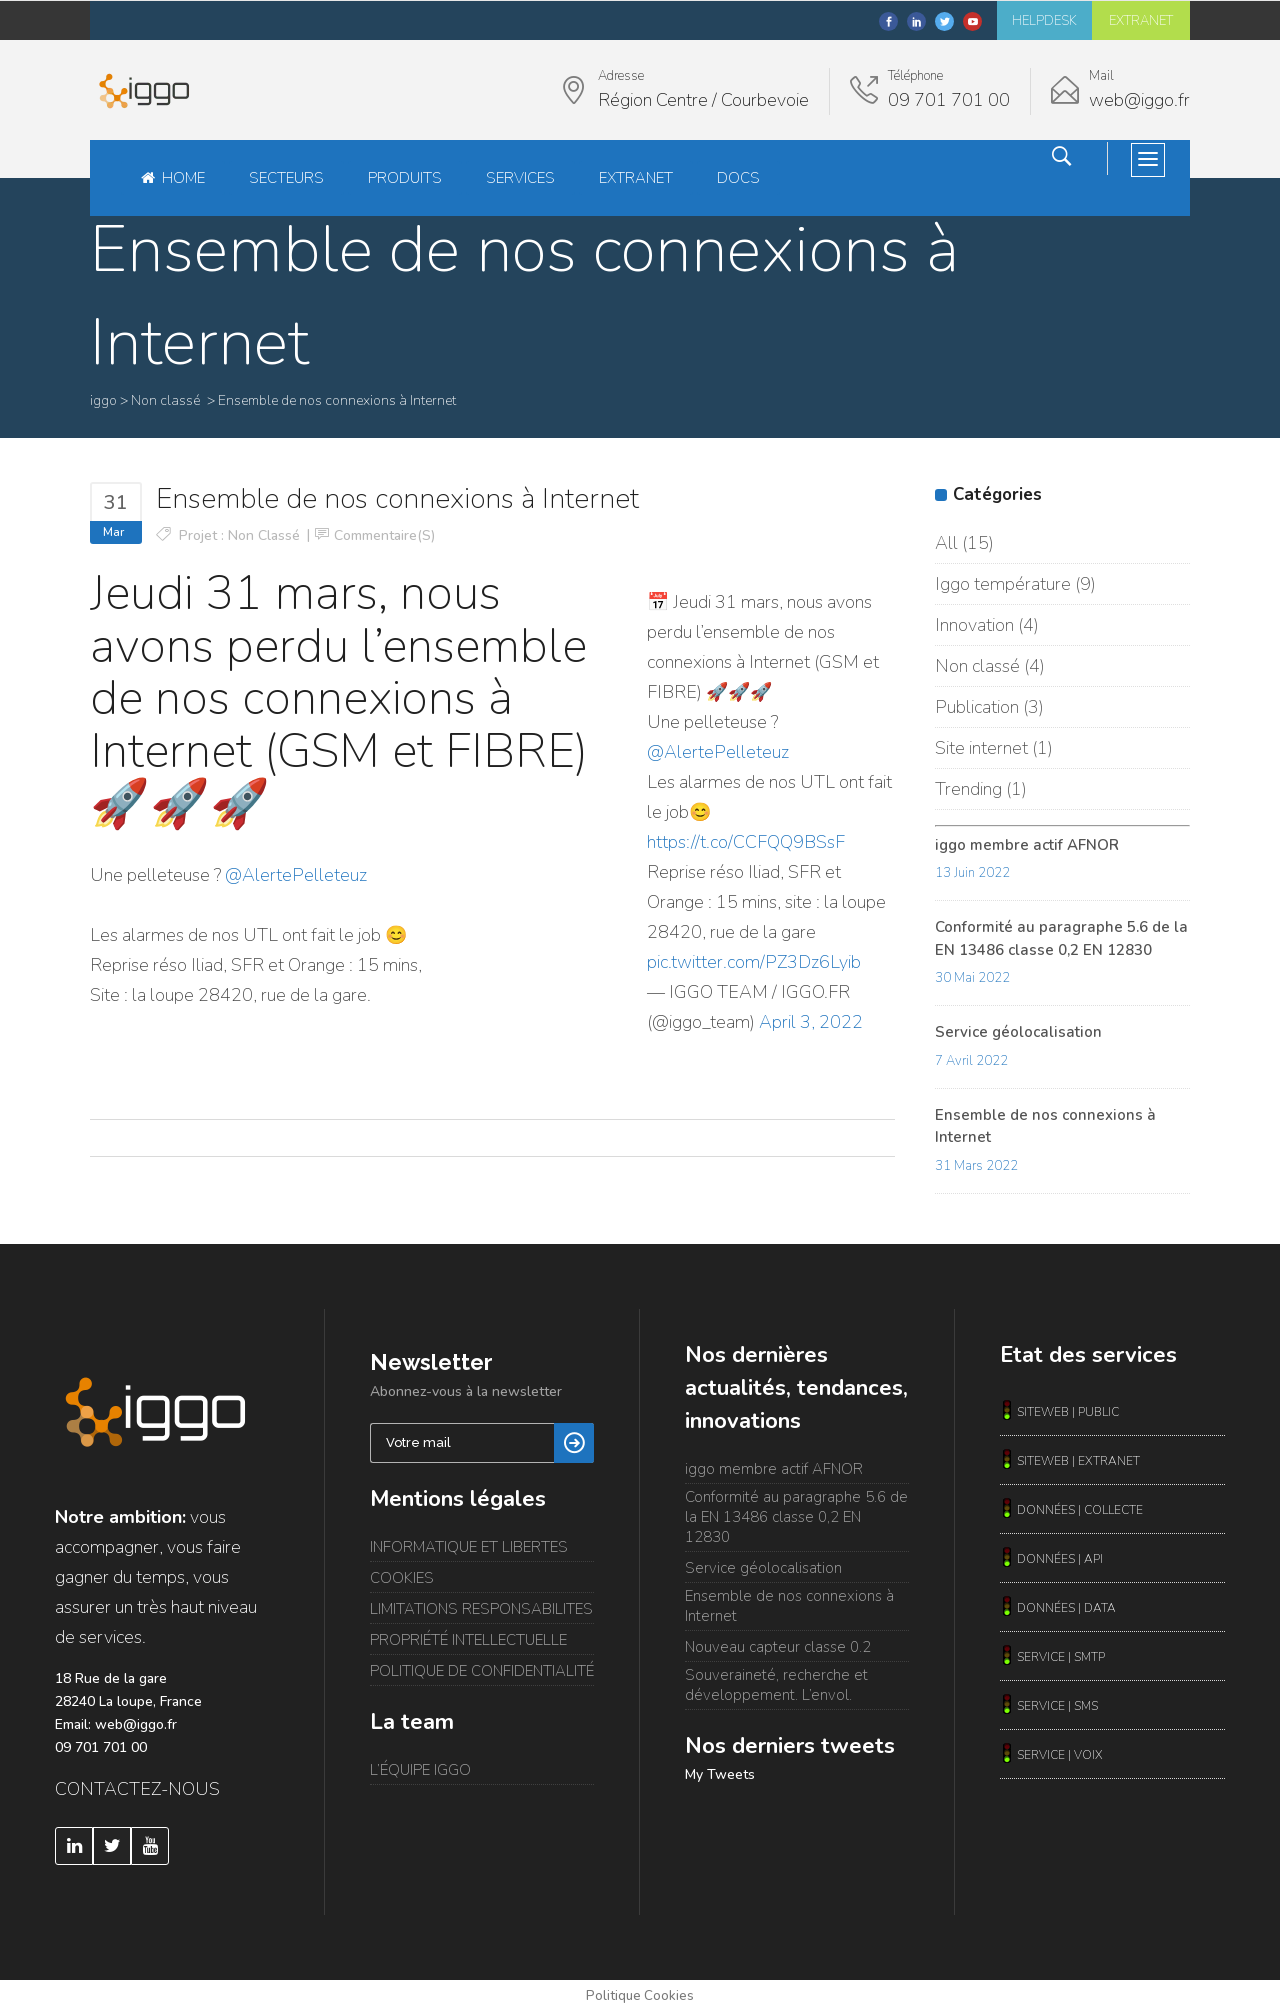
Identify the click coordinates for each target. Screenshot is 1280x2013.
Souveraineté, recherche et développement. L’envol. (776, 1685)
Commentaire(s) (384, 535)
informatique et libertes (469, 1547)
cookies (402, 1578)
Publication (977, 707)
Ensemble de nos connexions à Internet (789, 1606)
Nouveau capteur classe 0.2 (778, 1647)
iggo (103, 400)
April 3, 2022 (811, 1022)
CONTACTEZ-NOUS (137, 1789)
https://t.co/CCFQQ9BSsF (746, 842)
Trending (968, 789)
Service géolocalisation (1018, 1032)
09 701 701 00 (101, 1747)
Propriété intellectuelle (468, 1640)
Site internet (981, 748)
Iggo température (1003, 584)
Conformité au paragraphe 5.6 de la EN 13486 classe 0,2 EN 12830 (796, 1517)
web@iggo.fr (136, 1724)
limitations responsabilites (481, 1609)
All (946, 543)
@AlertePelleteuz (296, 875)
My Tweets (720, 1774)
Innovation (974, 625)
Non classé (165, 400)
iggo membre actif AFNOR (1027, 845)
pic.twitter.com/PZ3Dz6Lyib (754, 962)
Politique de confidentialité (482, 1671)
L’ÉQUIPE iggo (420, 1770)
